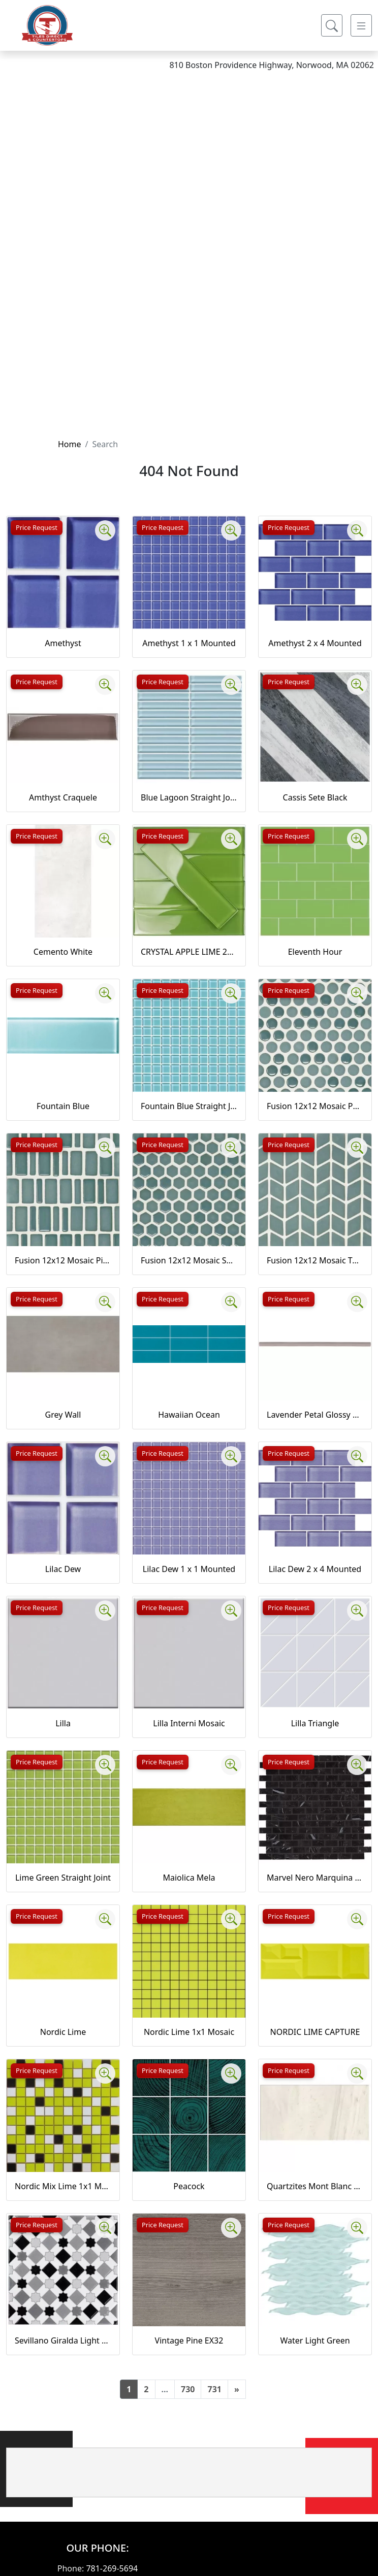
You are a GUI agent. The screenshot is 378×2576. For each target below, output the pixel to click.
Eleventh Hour (315, 951)
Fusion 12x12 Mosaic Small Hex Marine (189, 1260)
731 (214, 2389)
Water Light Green (315, 2340)
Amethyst (63, 643)
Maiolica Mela (189, 1877)
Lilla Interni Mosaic (189, 1723)
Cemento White (63, 951)
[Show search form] (331, 25)
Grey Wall (63, 1414)
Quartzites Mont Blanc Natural (315, 2186)
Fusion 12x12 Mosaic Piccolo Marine (63, 1260)
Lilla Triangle (315, 1723)
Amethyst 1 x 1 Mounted (189, 643)
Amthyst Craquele (63, 797)
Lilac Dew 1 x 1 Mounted (189, 1569)
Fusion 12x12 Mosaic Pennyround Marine (315, 1106)
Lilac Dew (63, 1569)
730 (188, 2389)
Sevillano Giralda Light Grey (63, 2340)
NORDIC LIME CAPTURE (315, 2031)
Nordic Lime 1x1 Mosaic (189, 2031)
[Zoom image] (105, 530)
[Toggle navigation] (361, 25)
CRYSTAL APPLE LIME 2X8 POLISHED (189, 951)
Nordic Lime (63, 2031)
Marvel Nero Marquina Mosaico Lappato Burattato (315, 1877)
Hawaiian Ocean (189, 1414)
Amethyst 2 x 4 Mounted (315, 643)
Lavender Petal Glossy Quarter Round (315, 1414)
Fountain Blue (63, 1106)
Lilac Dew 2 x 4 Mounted (315, 1569)
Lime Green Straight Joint (63, 1877)
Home (69, 444)
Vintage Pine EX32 (189, 2340)
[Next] (237, 2389)
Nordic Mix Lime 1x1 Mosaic (63, 2186)
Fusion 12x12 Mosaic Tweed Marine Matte (315, 1260)
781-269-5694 (112, 2568)
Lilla (63, 1723)
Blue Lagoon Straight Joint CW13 (189, 797)
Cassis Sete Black (315, 797)
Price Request (36, 527)
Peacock (188, 2186)
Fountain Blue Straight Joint (189, 1106)
